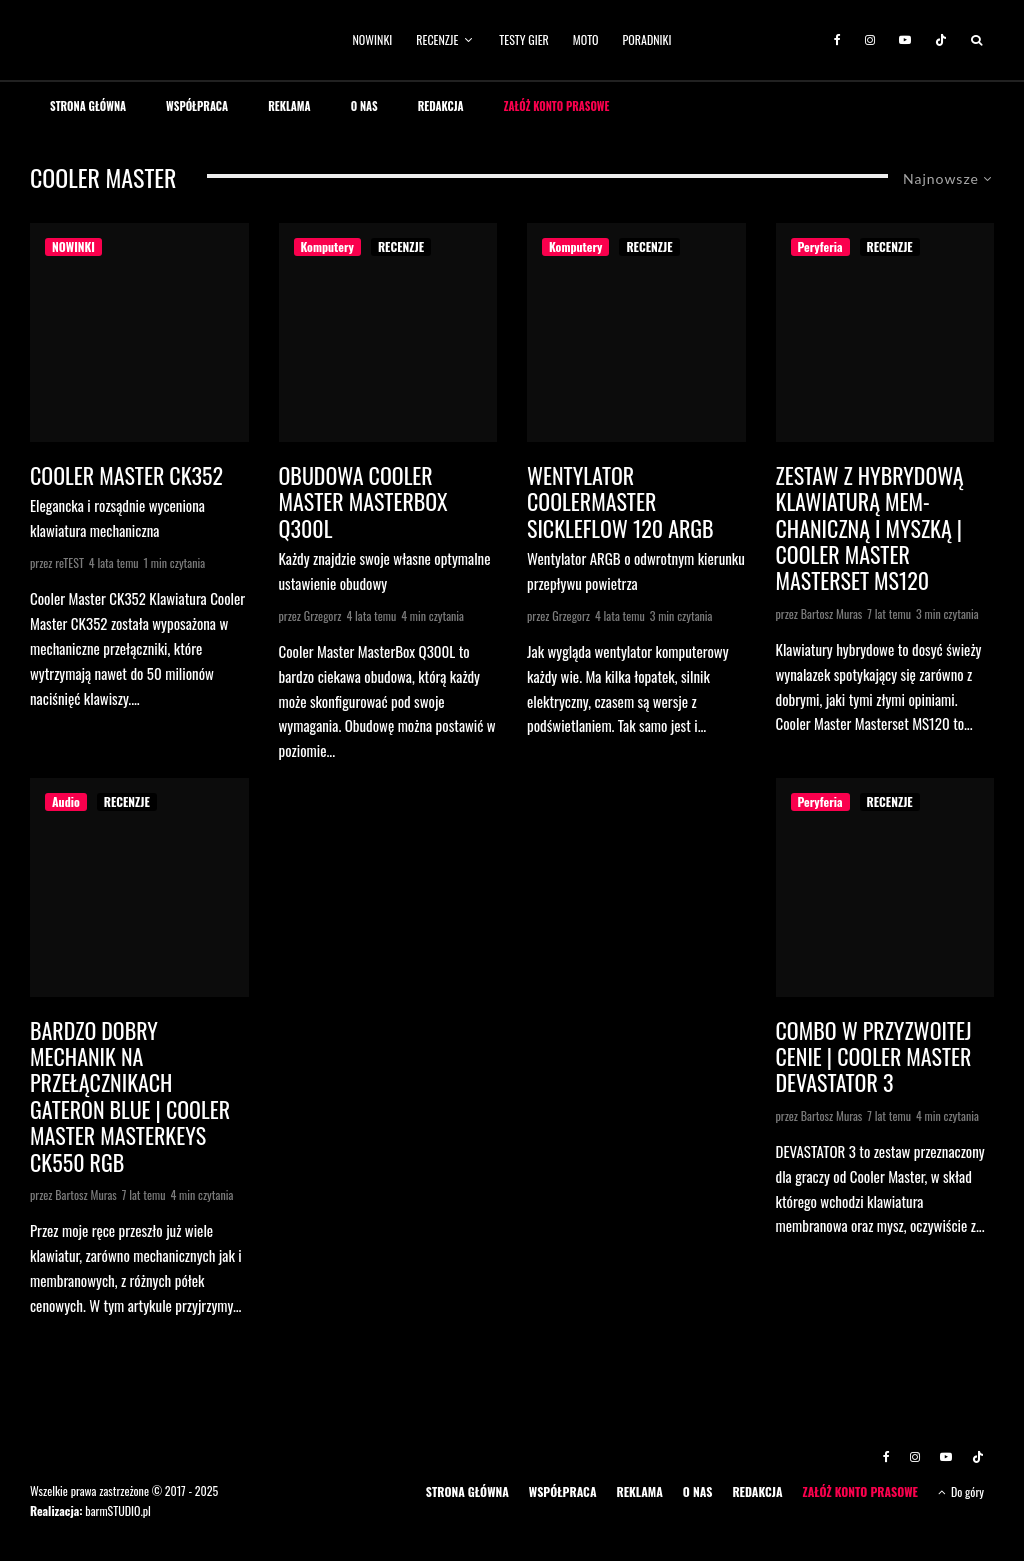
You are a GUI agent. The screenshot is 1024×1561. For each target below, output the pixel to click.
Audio (66, 801)
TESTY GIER (524, 39)
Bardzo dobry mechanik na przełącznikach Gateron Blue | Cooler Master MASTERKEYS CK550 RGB (130, 1096)
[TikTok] (941, 40)
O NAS (364, 106)
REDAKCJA (441, 106)
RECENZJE (437, 39)
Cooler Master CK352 (126, 475)
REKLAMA (289, 106)
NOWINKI (373, 39)
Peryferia (820, 246)
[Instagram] (870, 40)
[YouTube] (905, 40)
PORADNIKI (647, 39)
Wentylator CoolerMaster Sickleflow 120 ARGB (620, 501)
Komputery (327, 246)
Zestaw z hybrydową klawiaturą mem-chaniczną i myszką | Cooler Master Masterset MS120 (870, 528)
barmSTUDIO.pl (117, 1510)
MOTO (586, 39)
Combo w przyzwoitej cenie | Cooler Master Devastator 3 (874, 1056)
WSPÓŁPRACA (197, 106)
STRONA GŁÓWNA (88, 106)
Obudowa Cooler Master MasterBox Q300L (363, 501)
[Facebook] (837, 40)
